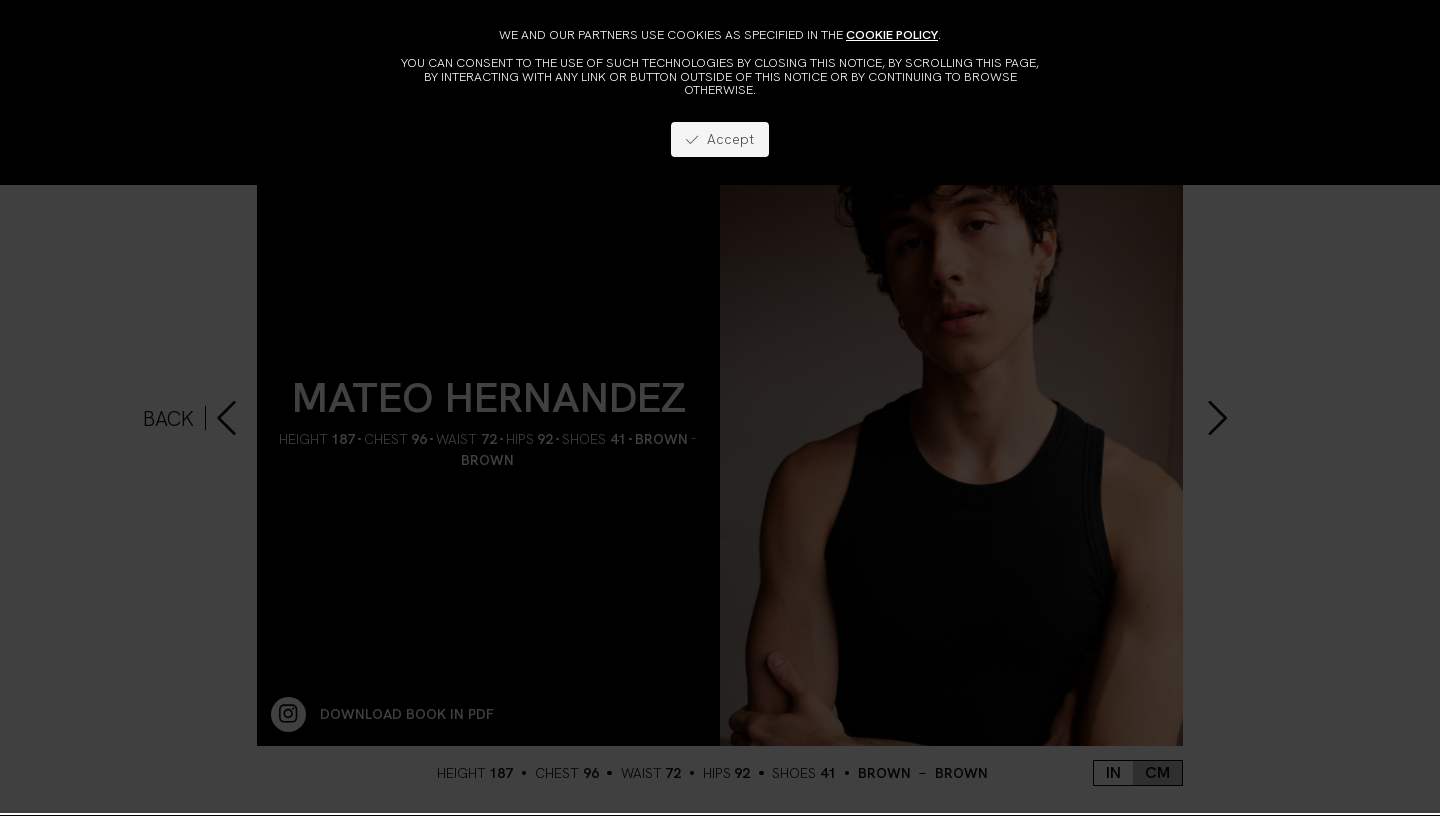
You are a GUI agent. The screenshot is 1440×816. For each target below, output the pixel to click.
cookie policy (892, 34)
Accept (719, 139)
